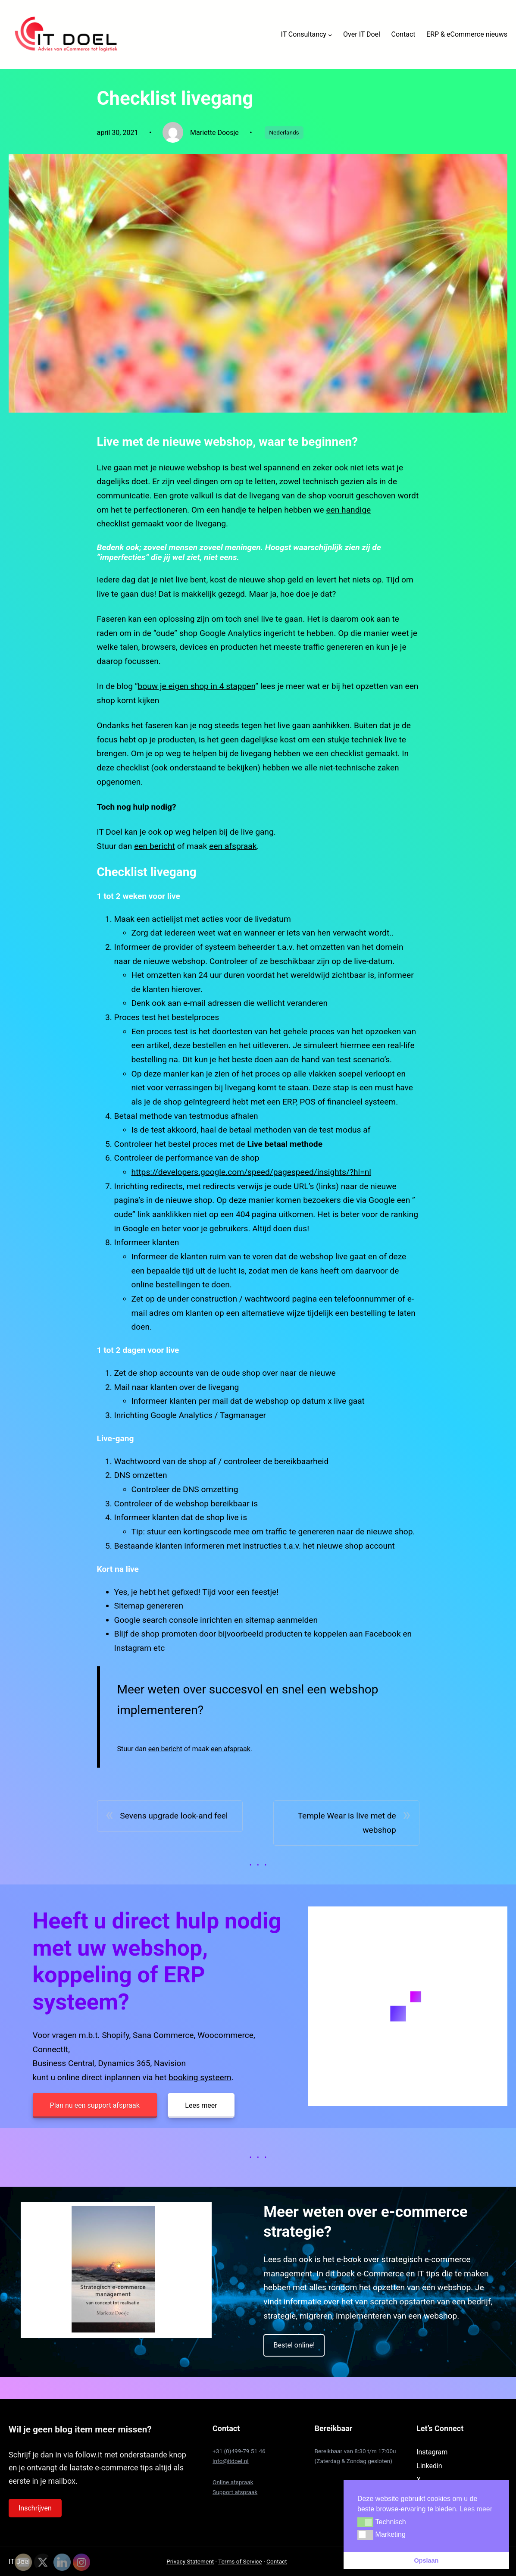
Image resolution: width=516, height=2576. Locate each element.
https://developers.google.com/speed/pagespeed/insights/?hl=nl (251, 1172)
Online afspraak (233, 2482)
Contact (276, 2561)
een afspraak (232, 846)
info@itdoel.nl (231, 2460)
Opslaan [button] (426, 2560)
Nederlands (284, 132)
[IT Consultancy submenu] (330, 34)
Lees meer (201, 2105)
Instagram (431, 2452)
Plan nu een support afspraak (95, 2105)
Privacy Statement (190, 2561)
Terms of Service (240, 2561)
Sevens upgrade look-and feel (174, 1816)
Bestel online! (294, 2345)
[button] (365, 2522)
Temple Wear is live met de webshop (346, 1823)
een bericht (154, 846)
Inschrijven (35, 2508)
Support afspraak (235, 2491)
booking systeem (200, 2077)
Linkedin (429, 2466)
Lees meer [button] (476, 2509)
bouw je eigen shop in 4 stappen (197, 686)
